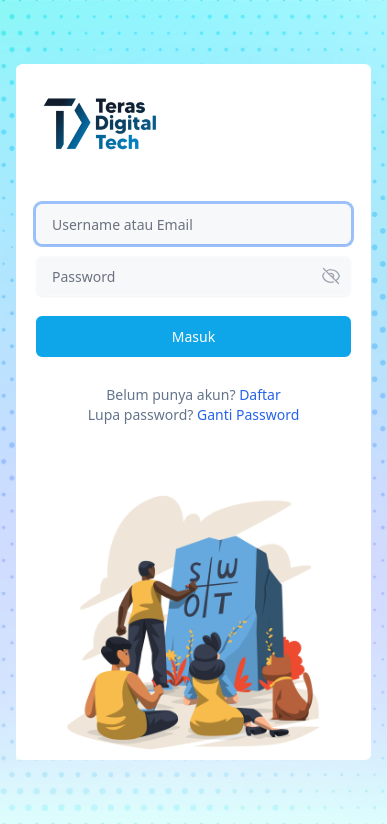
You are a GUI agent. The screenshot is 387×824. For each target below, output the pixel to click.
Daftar (260, 394)
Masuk (193, 336)
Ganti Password (248, 414)
